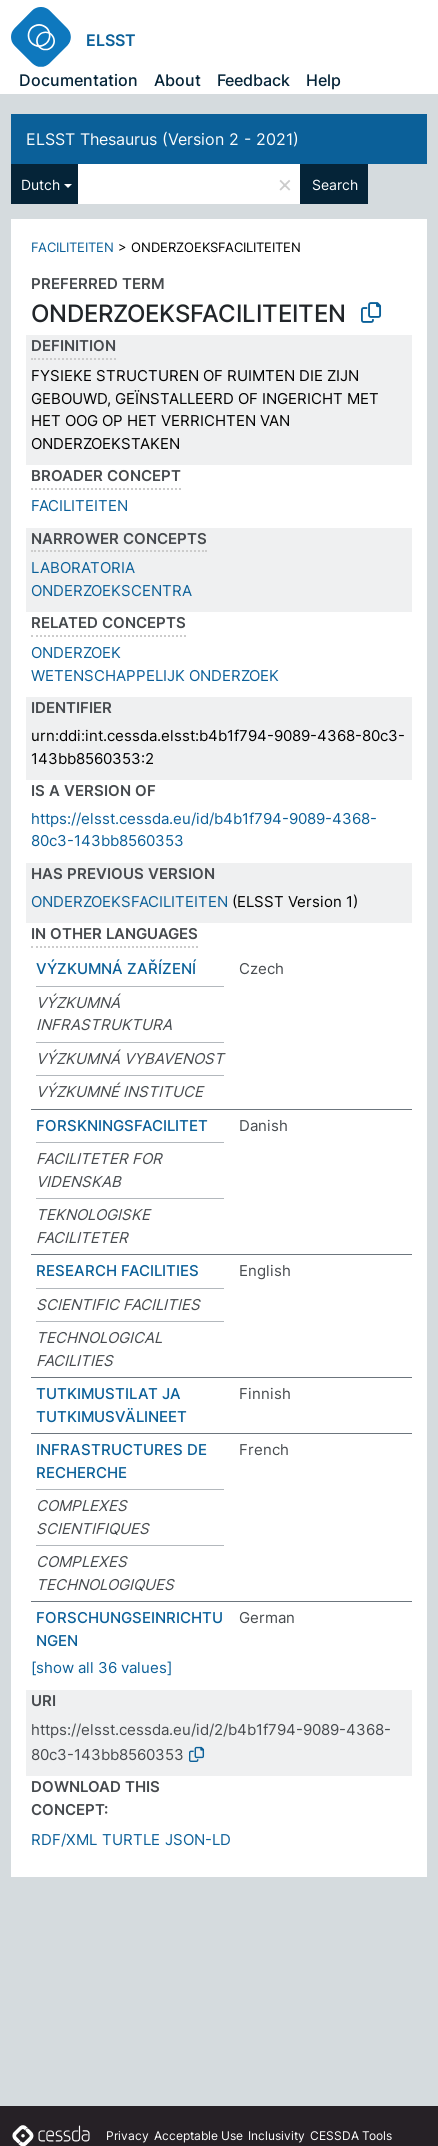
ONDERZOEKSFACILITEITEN (129, 901)
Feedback (253, 80)
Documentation (78, 80)
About (177, 80)
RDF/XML (64, 1839)
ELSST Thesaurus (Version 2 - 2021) (162, 139)
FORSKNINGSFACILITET (122, 1125)
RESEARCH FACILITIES (117, 1270)
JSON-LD (198, 1839)
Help (323, 80)
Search (335, 184)
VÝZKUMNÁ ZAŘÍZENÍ (116, 968)
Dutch (40, 184)
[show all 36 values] (101, 1667)
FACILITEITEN (72, 247)
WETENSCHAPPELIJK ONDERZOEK (155, 675)
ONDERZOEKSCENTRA (111, 590)
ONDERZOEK (76, 652)
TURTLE (131, 1839)
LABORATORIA (83, 567)
